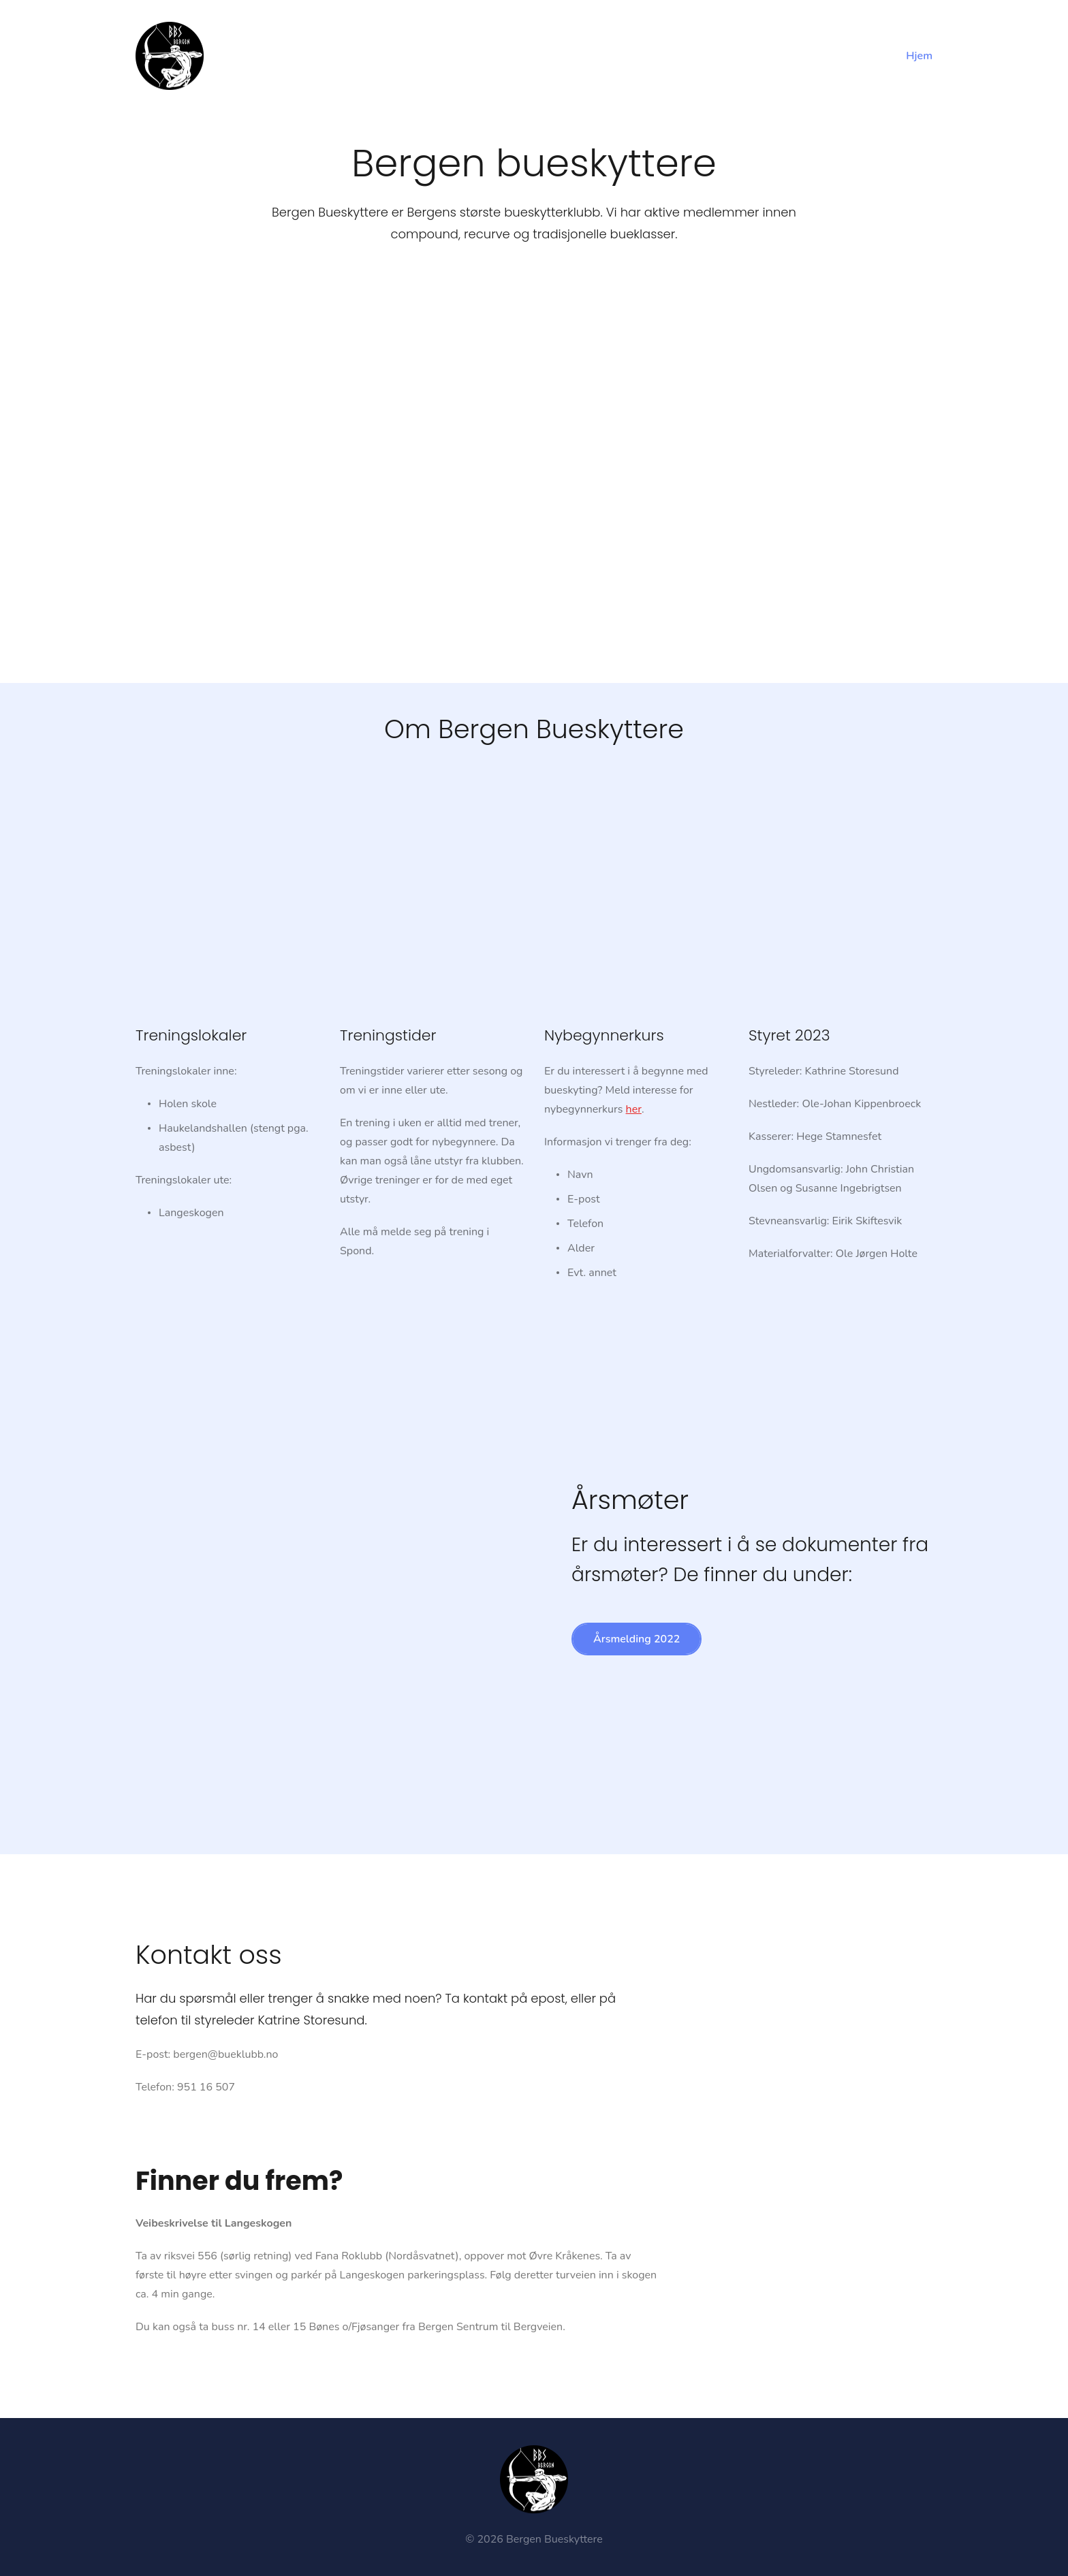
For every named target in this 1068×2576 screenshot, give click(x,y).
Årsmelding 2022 (636, 1639)
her (634, 1109)
